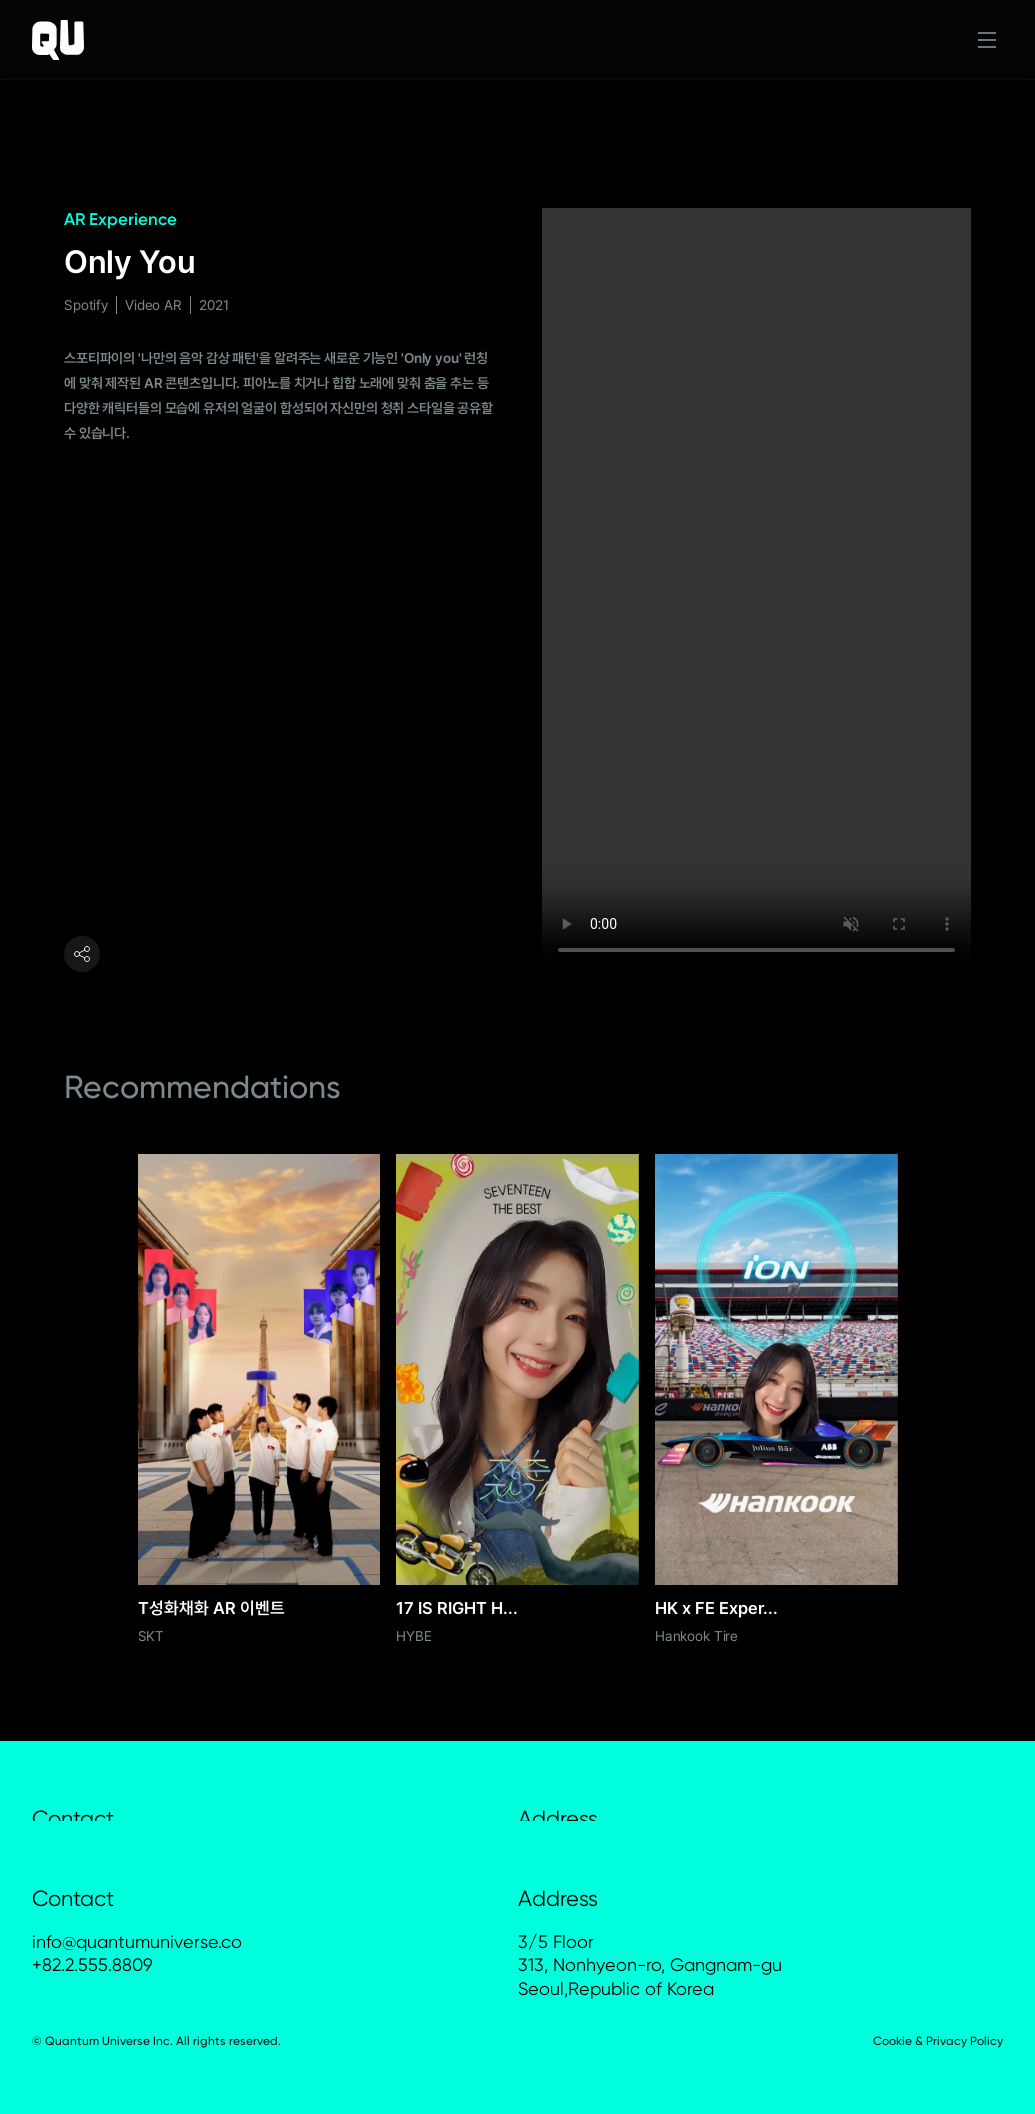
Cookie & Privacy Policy (938, 2041)
